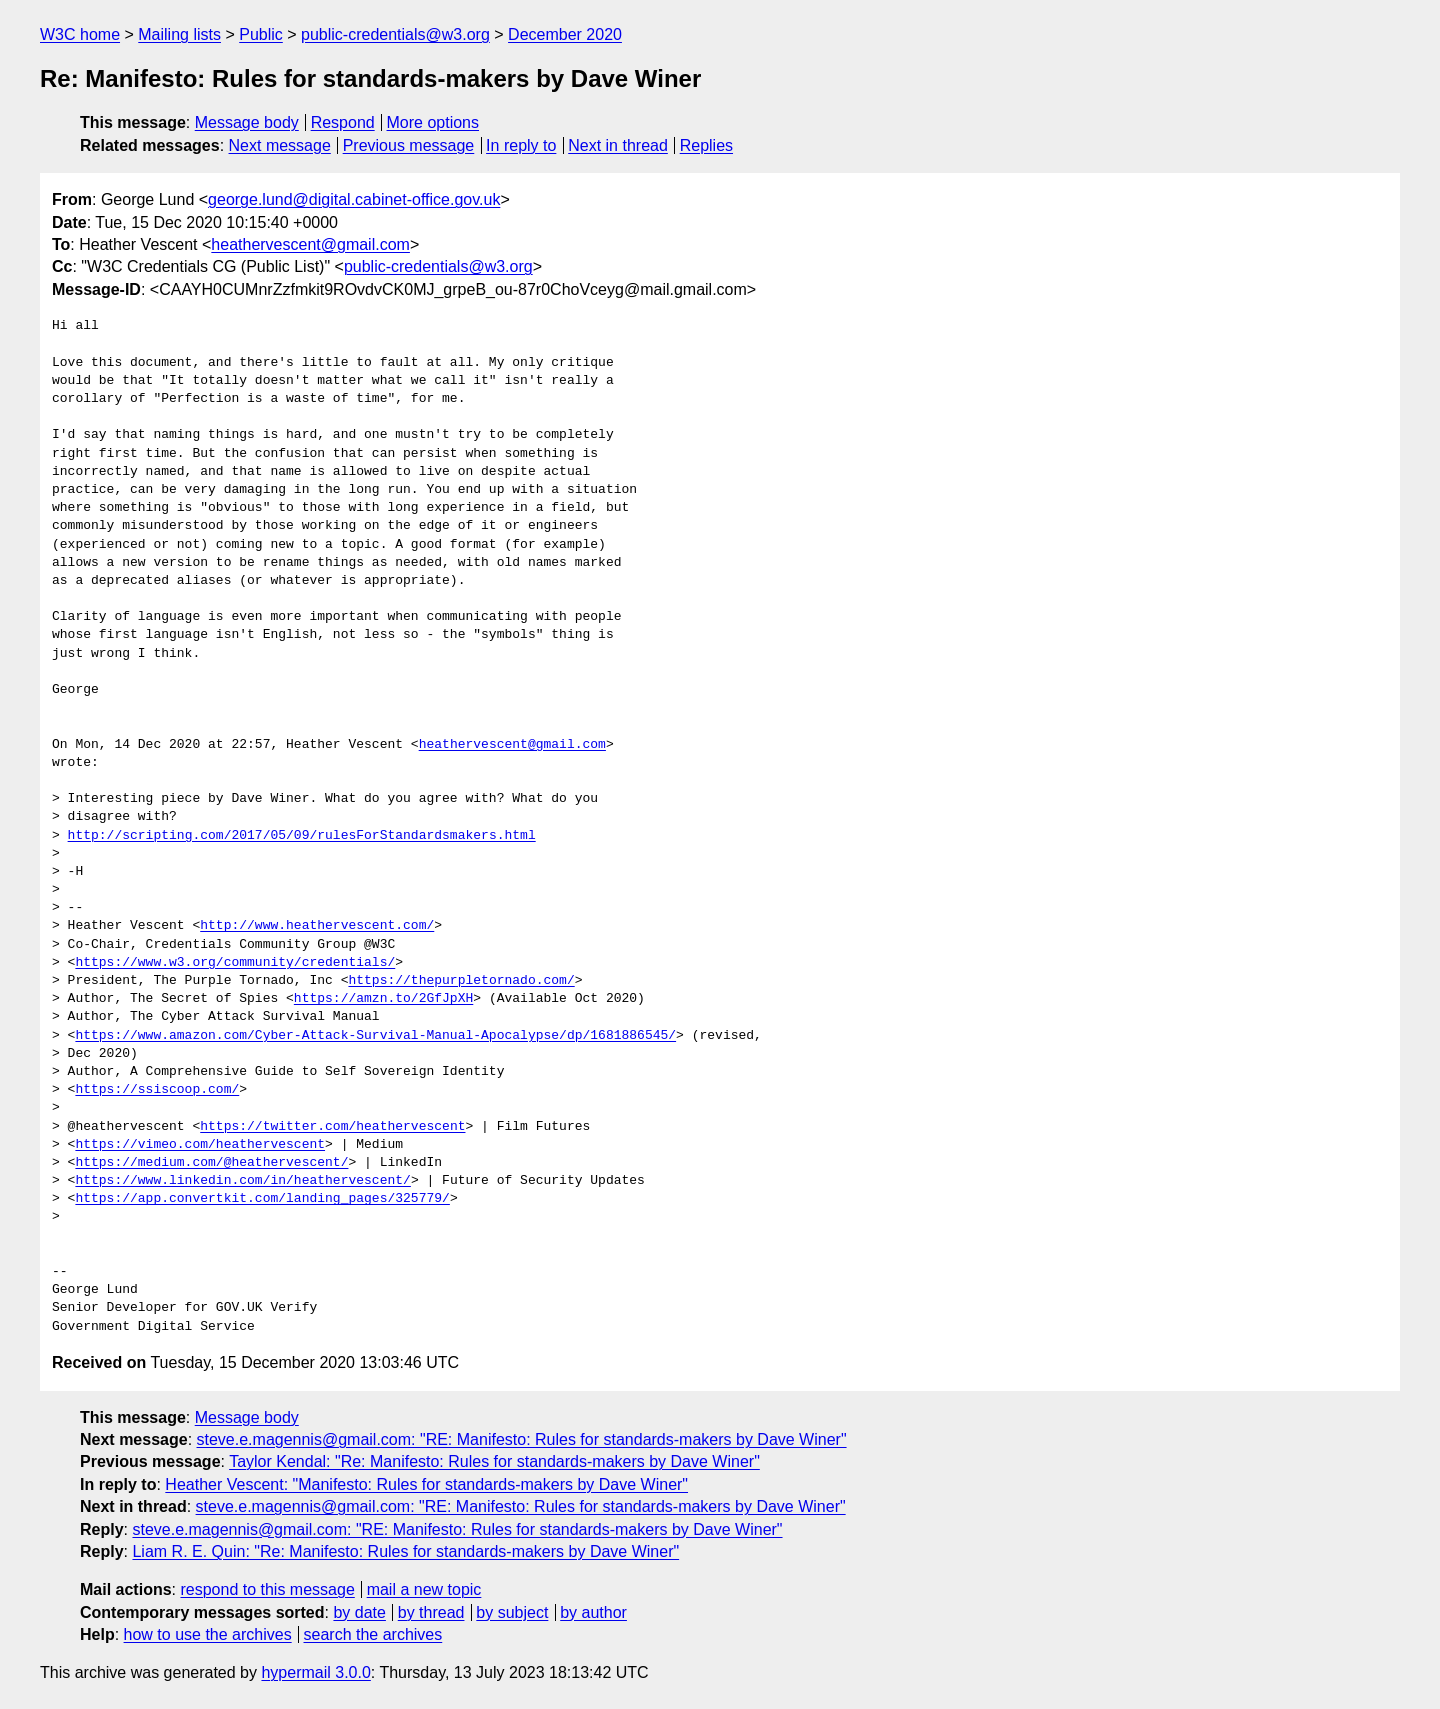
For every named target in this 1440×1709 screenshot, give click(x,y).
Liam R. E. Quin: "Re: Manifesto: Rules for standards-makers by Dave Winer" (405, 1551)
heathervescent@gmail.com (310, 244)
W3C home (80, 34)
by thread (431, 1612)
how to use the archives (208, 1634)
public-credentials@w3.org (395, 34)
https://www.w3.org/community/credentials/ (235, 963)
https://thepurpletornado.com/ (461, 981)
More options (433, 122)
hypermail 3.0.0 (315, 1672)
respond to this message (267, 1589)
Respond (343, 122)
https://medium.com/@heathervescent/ (211, 1163)
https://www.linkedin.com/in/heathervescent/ (242, 1181)
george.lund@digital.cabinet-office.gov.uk (354, 199)
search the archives (373, 1634)
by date (359, 1612)
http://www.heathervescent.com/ (317, 926)
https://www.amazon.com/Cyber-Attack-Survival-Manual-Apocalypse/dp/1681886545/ (375, 1036)
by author (593, 1612)
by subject (512, 1612)
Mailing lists (179, 34)
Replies (706, 145)
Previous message (409, 145)
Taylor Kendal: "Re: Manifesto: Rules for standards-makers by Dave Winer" (494, 1461)
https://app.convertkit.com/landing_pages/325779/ (262, 1199)
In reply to (521, 145)
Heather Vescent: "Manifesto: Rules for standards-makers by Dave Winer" (426, 1484)
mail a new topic (424, 1589)
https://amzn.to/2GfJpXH (383, 999)
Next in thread (618, 145)
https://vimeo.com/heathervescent (200, 1145)
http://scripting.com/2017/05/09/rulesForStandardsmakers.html (302, 836)
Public (261, 34)
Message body (247, 122)
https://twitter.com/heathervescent (332, 1127)
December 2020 (565, 34)
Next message (280, 145)
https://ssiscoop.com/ (157, 1090)
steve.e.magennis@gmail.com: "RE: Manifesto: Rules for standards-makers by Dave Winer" (522, 1439)
